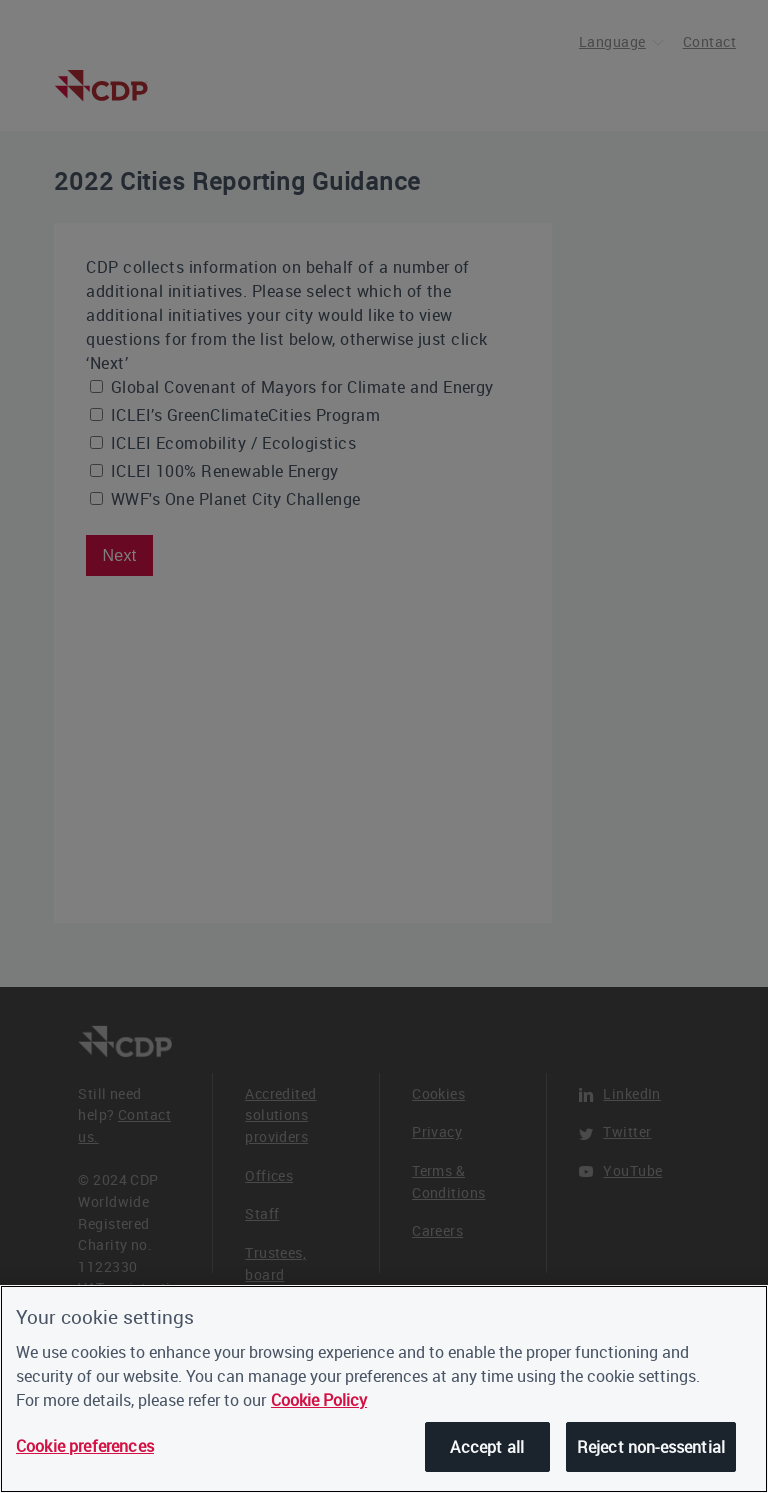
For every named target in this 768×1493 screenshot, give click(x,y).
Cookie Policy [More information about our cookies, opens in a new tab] (319, 1400)
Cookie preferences (85, 1446)
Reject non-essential (651, 1447)
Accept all (487, 1447)
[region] (384, 1389)
